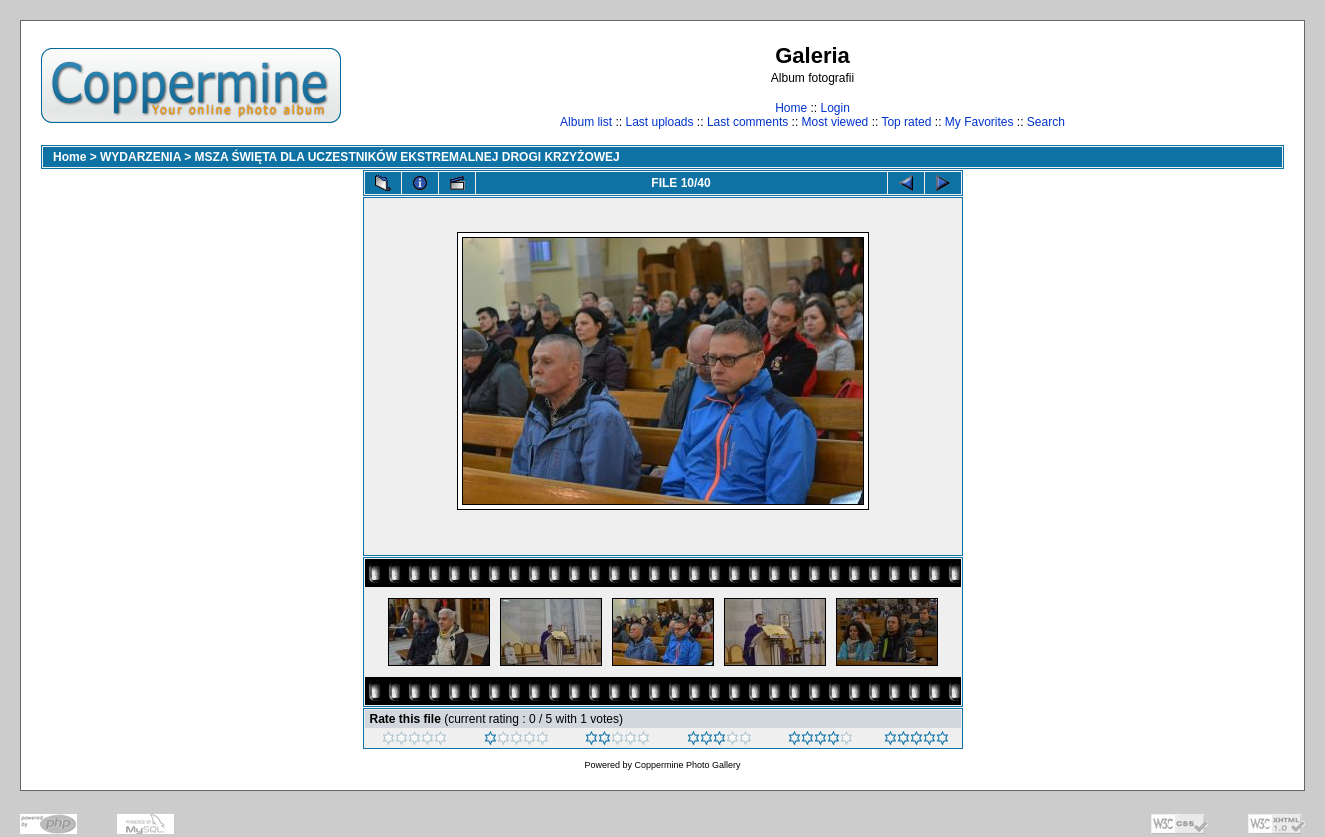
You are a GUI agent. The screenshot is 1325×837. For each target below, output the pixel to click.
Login (834, 108)
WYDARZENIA (140, 157)
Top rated (906, 122)
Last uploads (659, 122)
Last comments (747, 122)
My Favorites (979, 122)
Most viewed (835, 122)
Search (1046, 122)
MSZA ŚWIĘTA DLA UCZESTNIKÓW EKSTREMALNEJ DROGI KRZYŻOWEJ (407, 157)
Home (791, 108)
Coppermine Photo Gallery (687, 765)
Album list (586, 122)
